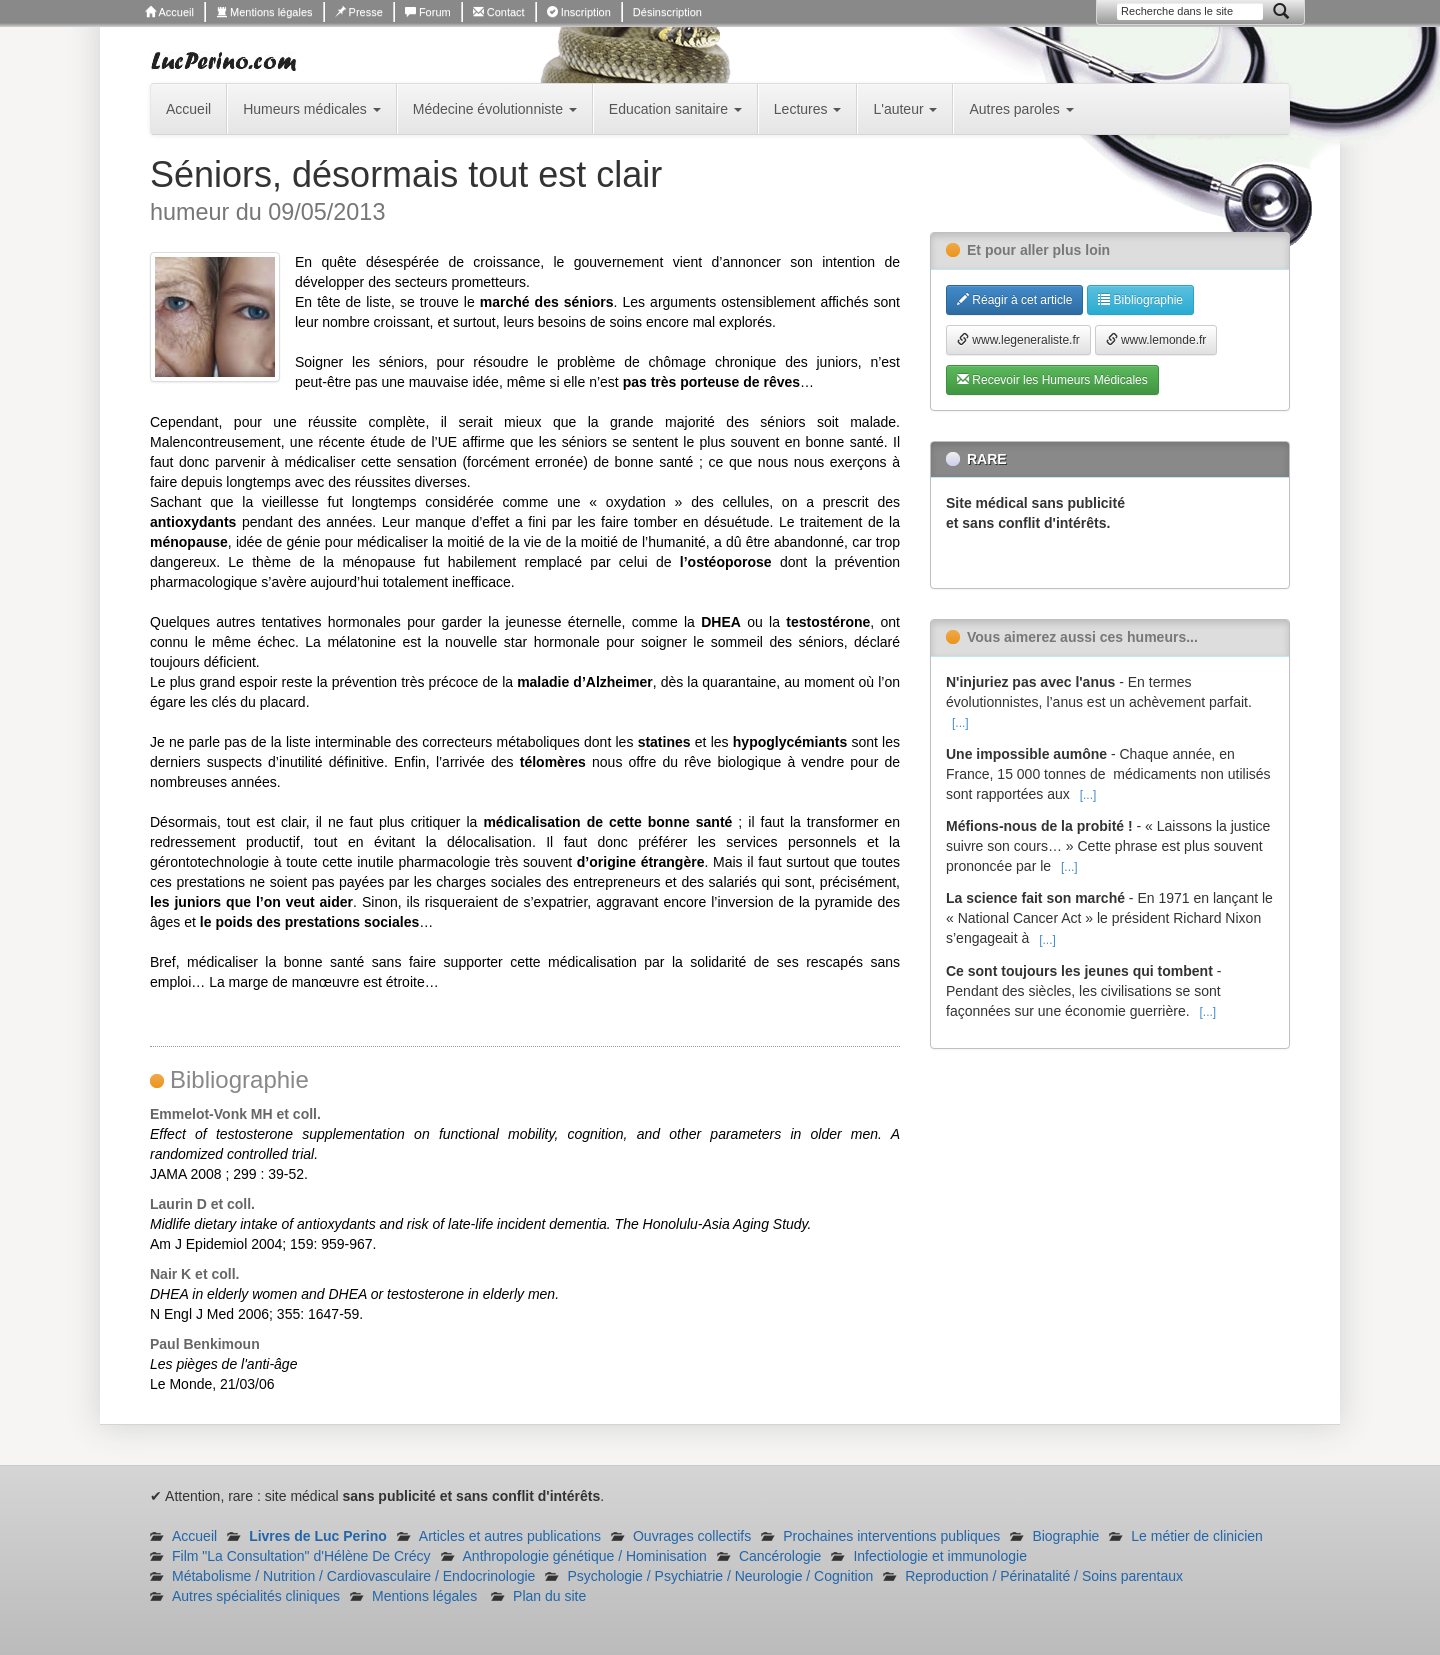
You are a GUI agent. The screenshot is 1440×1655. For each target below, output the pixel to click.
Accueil (169, 12)
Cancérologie (780, 1556)
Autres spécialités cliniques (256, 1596)
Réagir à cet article (1014, 300)
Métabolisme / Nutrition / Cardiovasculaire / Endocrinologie (353, 1576)
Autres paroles (1021, 109)
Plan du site (549, 1596)
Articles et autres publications (510, 1536)
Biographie (1065, 1536)
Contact (499, 12)
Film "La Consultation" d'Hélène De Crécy (301, 1556)
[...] (960, 723)
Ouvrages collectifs (692, 1536)
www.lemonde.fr (1156, 340)
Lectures (808, 109)
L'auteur (905, 109)
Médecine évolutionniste (495, 109)
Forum (428, 12)
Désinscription (667, 12)
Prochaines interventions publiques (891, 1536)
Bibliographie (1140, 300)
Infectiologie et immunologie (940, 1556)
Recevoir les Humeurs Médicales (1052, 380)
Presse (359, 12)
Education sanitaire (675, 109)
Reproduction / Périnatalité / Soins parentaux (1044, 1576)
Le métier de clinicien (1197, 1536)
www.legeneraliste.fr (1018, 340)
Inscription (579, 12)
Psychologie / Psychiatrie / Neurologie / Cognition (720, 1576)
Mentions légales (264, 12)
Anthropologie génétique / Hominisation (585, 1556)
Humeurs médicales (312, 109)
